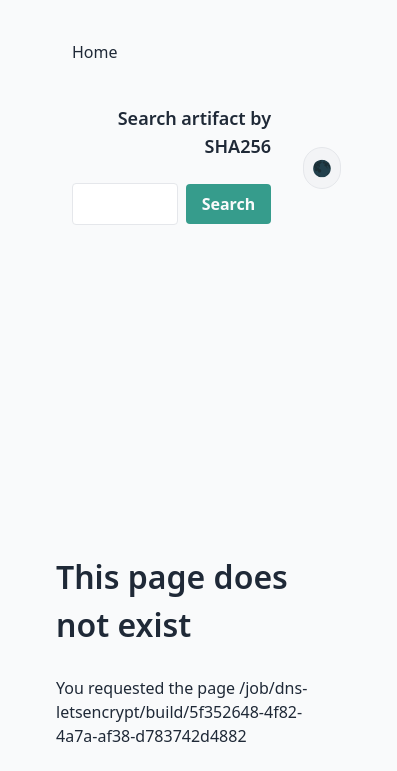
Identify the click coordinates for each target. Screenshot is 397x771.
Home (95, 52)
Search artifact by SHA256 (194, 132)
